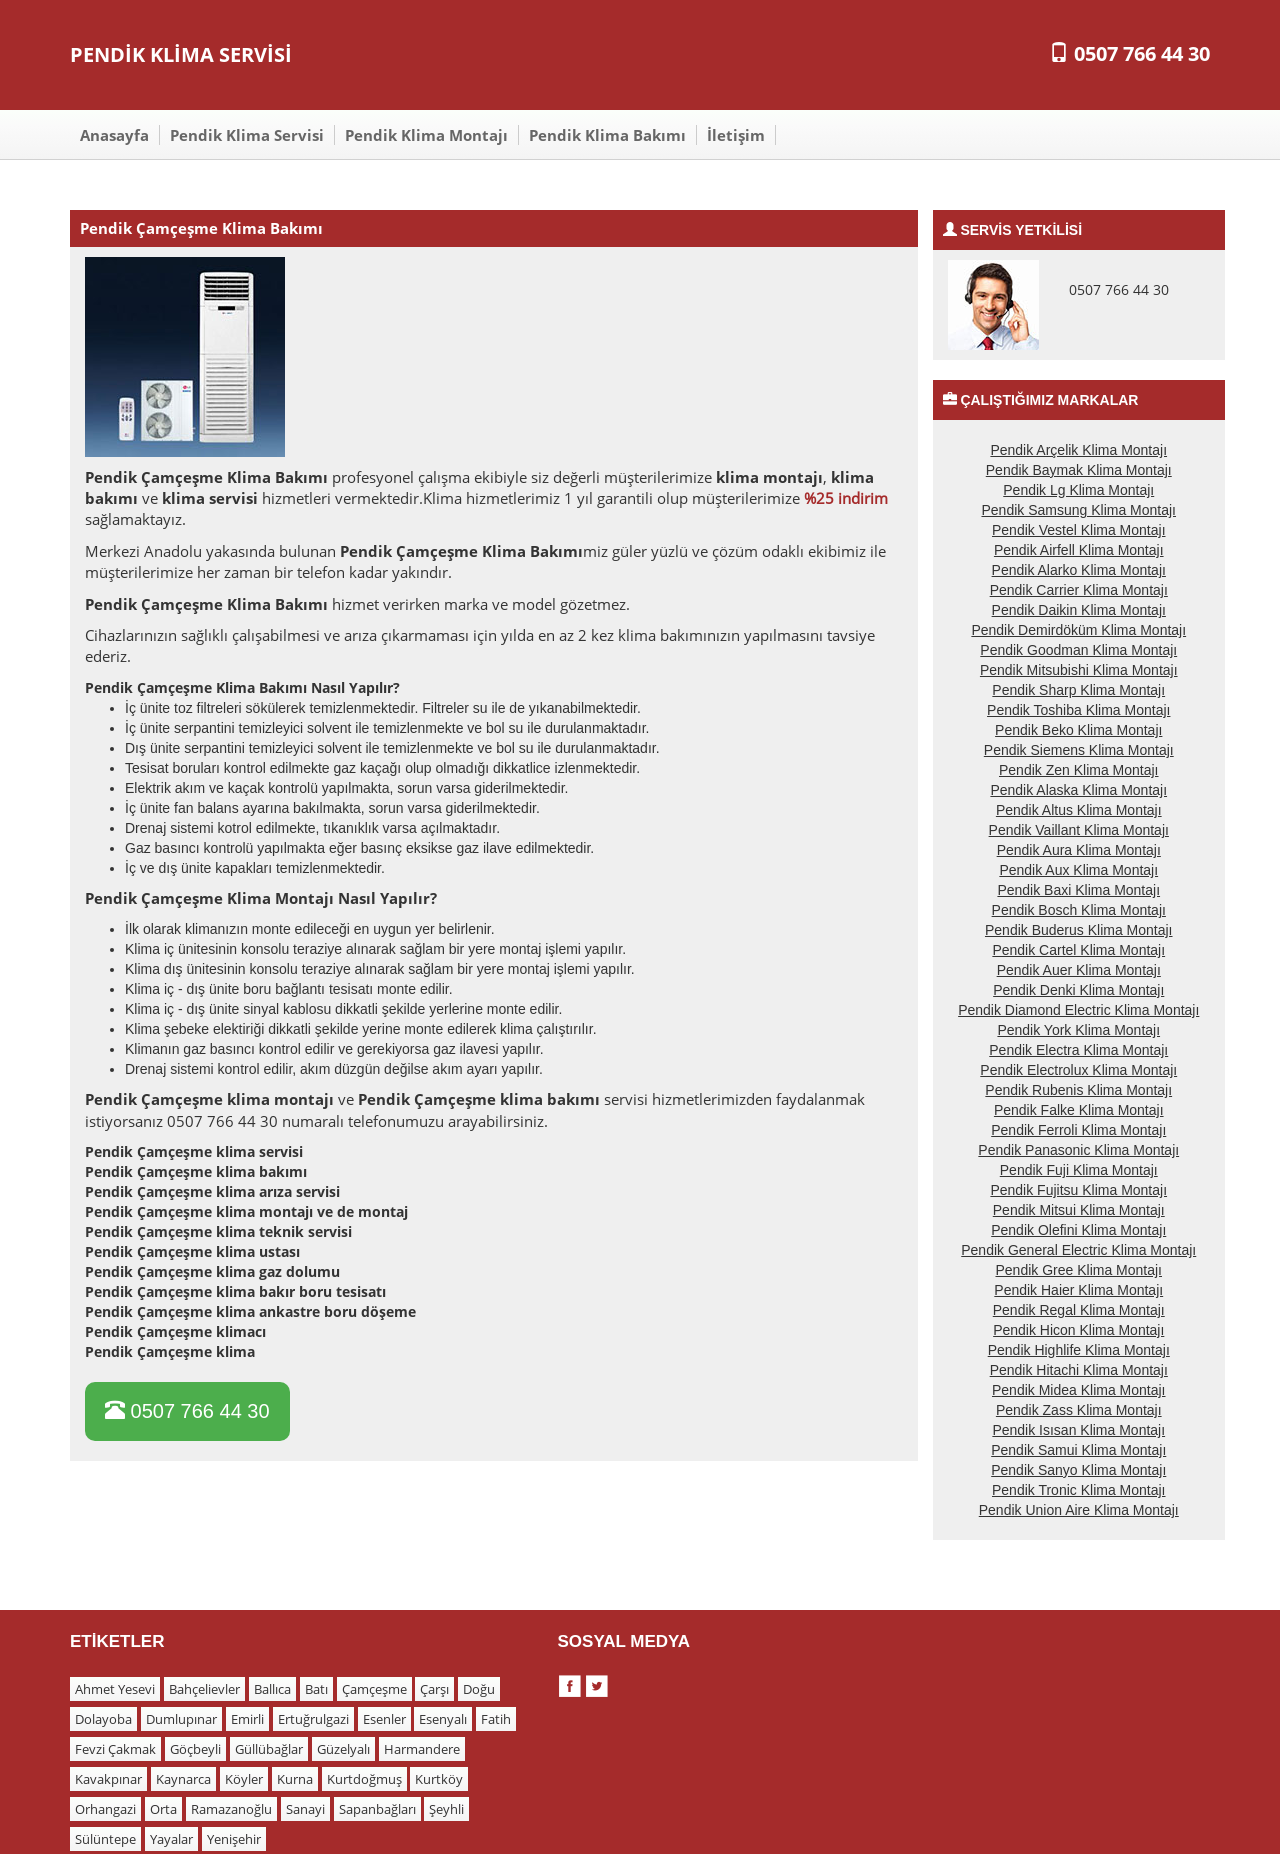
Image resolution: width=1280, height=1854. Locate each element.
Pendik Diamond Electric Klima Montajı (1078, 1010)
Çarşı (434, 1689)
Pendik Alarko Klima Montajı (1079, 570)
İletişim (736, 135)
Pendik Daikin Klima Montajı (1079, 610)
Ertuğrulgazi (313, 1719)
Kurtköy (439, 1779)
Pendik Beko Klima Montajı (1078, 730)
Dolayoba (103, 1719)
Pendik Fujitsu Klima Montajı (1078, 1190)
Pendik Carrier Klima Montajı (1079, 590)
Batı (316, 1689)
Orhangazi (105, 1809)
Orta (163, 1809)
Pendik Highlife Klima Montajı (1079, 1350)
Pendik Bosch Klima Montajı (1079, 910)
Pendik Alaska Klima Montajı (1078, 790)
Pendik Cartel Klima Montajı (1078, 950)
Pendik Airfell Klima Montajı (1079, 550)
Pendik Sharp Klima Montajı (1078, 690)
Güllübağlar (269, 1749)
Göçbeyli (195, 1749)
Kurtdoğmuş (364, 1779)
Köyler (244, 1779)
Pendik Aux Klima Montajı (1078, 870)
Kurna (295, 1779)
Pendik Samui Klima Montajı (1078, 1450)
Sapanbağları (377, 1809)
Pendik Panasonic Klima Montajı (1078, 1150)
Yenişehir (234, 1839)
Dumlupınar (181, 1719)
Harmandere (422, 1749)
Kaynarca (183, 1779)
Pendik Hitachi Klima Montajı (1079, 1370)
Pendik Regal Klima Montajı (1079, 1310)
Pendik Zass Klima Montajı (1079, 1410)
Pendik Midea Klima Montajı (1079, 1390)
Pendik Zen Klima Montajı (1079, 770)
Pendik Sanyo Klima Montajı (1078, 1470)
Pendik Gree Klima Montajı (1078, 1270)
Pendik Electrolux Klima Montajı (1078, 1070)
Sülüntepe (105, 1839)
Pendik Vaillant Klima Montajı (1079, 830)
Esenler (384, 1719)
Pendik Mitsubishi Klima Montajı (1079, 670)
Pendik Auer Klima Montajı (1079, 970)
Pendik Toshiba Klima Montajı (1078, 710)
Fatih (496, 1719)
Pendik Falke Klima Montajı (1079, 1110)
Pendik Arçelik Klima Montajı (1078, 450)
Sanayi (305, 1809)
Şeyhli (446, 1809)
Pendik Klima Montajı (426, 135)
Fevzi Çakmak (115, 1749)
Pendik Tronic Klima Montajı (1079, 1490)
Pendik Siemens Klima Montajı (1079, 750)
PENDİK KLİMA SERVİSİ (181, 54)
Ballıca (272, 1689)
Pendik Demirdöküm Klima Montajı (1078, 630)
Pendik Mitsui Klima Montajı (1079, 1210)
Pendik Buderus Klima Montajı (1079, 930)
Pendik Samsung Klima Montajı (1078, 510)
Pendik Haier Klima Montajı (1078, 1290)
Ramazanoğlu (231, 1809)
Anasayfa (114, 135)
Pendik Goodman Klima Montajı (1078, 650)
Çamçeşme (374, 1689)
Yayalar (171, 1839)
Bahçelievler (204, 1689)
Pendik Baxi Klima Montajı (1078, 890)
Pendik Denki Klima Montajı (1078, 990)
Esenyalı (443, 1719)
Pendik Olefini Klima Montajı (1078, 1230)
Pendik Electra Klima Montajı (1078, 1050)
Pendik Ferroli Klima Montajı (1078, 1130)
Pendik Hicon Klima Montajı (1078, 1330)
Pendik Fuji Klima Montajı (1079, 1170)
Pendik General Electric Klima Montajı (1078, 1250)
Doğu (479, 1689)
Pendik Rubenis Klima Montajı (1078, 1090)
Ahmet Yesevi (115, 1689)
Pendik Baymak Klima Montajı (1079, 470)
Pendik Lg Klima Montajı (1078, 490)
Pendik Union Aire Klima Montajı (1079, 1510)
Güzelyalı (343, 1749)
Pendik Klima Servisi (247, 135)
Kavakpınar (108, 1779)
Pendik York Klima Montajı (1078, 1030)
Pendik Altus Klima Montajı (1079, 810)
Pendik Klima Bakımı (607, 135)
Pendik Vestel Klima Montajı (1079, 530)
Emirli (247, 1719)
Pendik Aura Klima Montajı (1079, 850)
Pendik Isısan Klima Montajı (1078, 1430)
